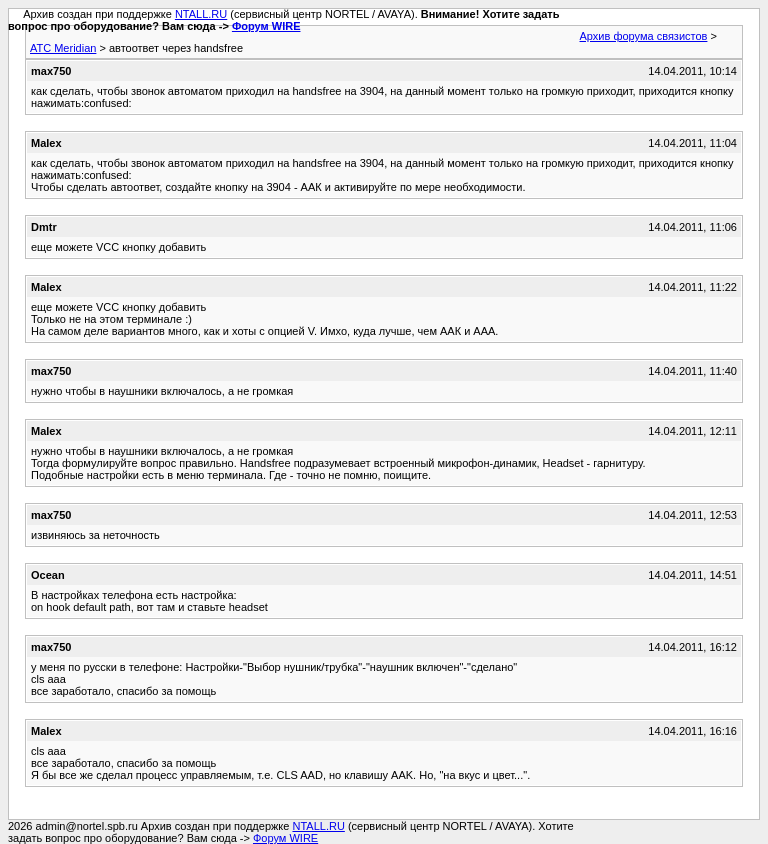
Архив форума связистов (644, 36)
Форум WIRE (266, 26)
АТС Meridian (63, 48)
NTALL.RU (201, 14)
